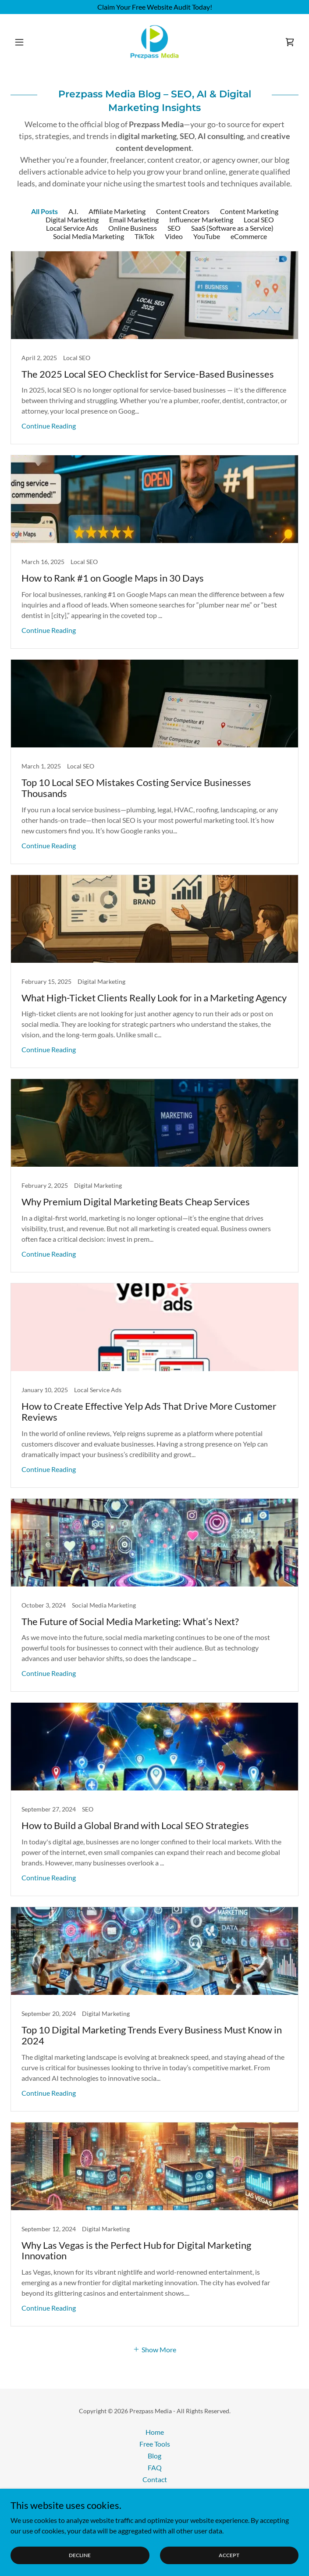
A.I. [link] (73, 211)
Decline (80, 2555)
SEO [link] (174, 228)
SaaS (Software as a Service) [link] (232, 228)
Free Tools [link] (154, 2444)
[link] (155, 42)
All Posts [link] (44, 211)
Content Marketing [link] (249, 211)
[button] (32, 42)
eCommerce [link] (249, 236)
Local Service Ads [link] (72, 228)
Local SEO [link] (259, 219)
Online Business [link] (132, 228)
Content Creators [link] (183, 211)
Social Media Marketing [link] (88, 236)
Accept (229, 2555)
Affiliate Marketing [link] (117, 211)
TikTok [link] (144, 236)
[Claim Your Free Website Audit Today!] (154, 7)
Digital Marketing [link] (72, 219)
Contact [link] (154, 2479)
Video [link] (174, 236)
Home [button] (155, 2432)
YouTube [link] (206, 236)
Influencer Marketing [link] (201, 219)
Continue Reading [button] (48, 426)
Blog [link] (154, 2455)
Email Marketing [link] (134, 219)
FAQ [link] (155, 2467)
